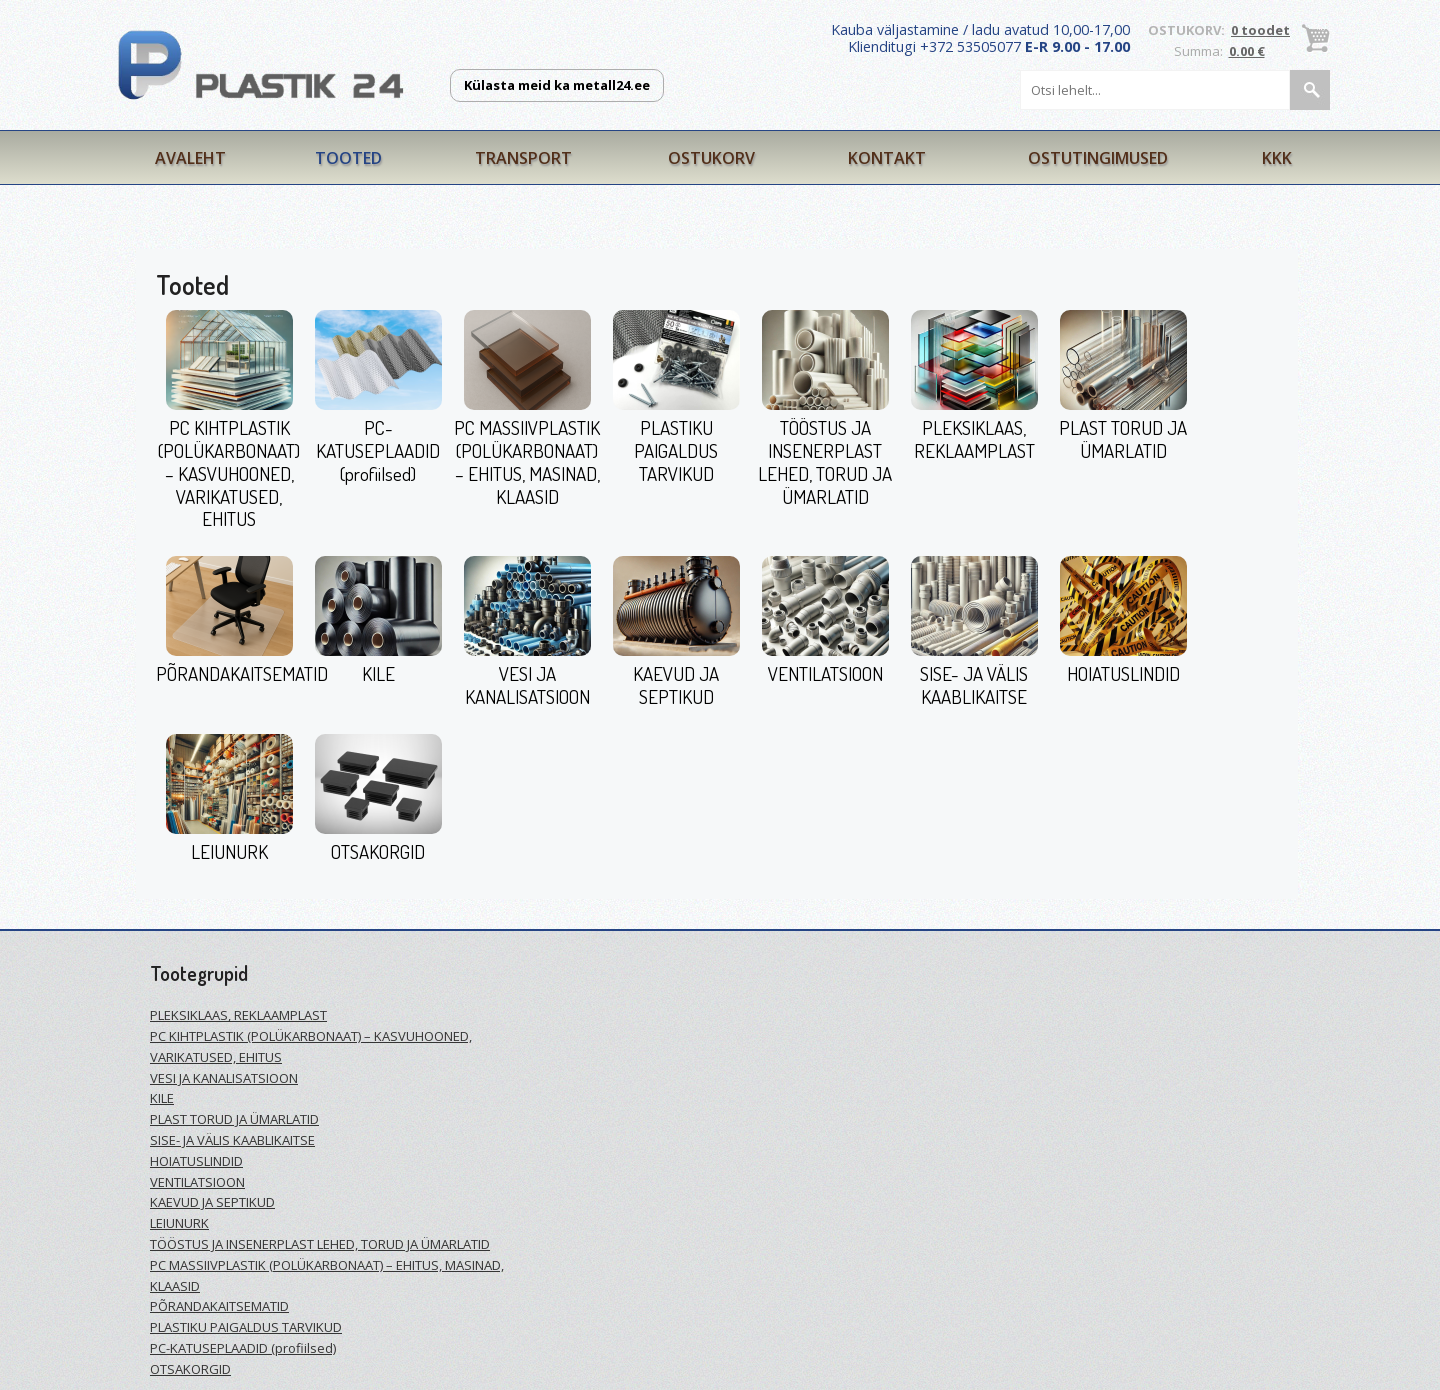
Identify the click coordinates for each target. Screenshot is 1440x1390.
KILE (378, 673)
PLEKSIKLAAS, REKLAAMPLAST (974, 439)
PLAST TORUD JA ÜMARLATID (1123, 439)
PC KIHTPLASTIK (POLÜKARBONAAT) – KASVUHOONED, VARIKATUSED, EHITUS (229, 473)
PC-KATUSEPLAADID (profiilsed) (378, 450)
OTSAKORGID (378, 851)
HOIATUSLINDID (1123, 673)
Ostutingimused (1098, 158)
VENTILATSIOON (825, 673)
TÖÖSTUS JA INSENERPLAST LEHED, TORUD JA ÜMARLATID (825, 461)
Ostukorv (711, 158)
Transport (523, 158)
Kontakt (887, 158)
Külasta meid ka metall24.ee (557, 85)
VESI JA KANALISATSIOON (527, 685)
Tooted (348, 158)
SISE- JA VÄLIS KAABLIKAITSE (974, 685)
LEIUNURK (229, 851)
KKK (1277, 158)
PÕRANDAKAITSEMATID (242, 673)
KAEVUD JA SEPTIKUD (676, 685)
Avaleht (190, 158)
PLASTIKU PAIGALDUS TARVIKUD (676, 450)
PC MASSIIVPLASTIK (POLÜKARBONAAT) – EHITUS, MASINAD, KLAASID (527, 461)
